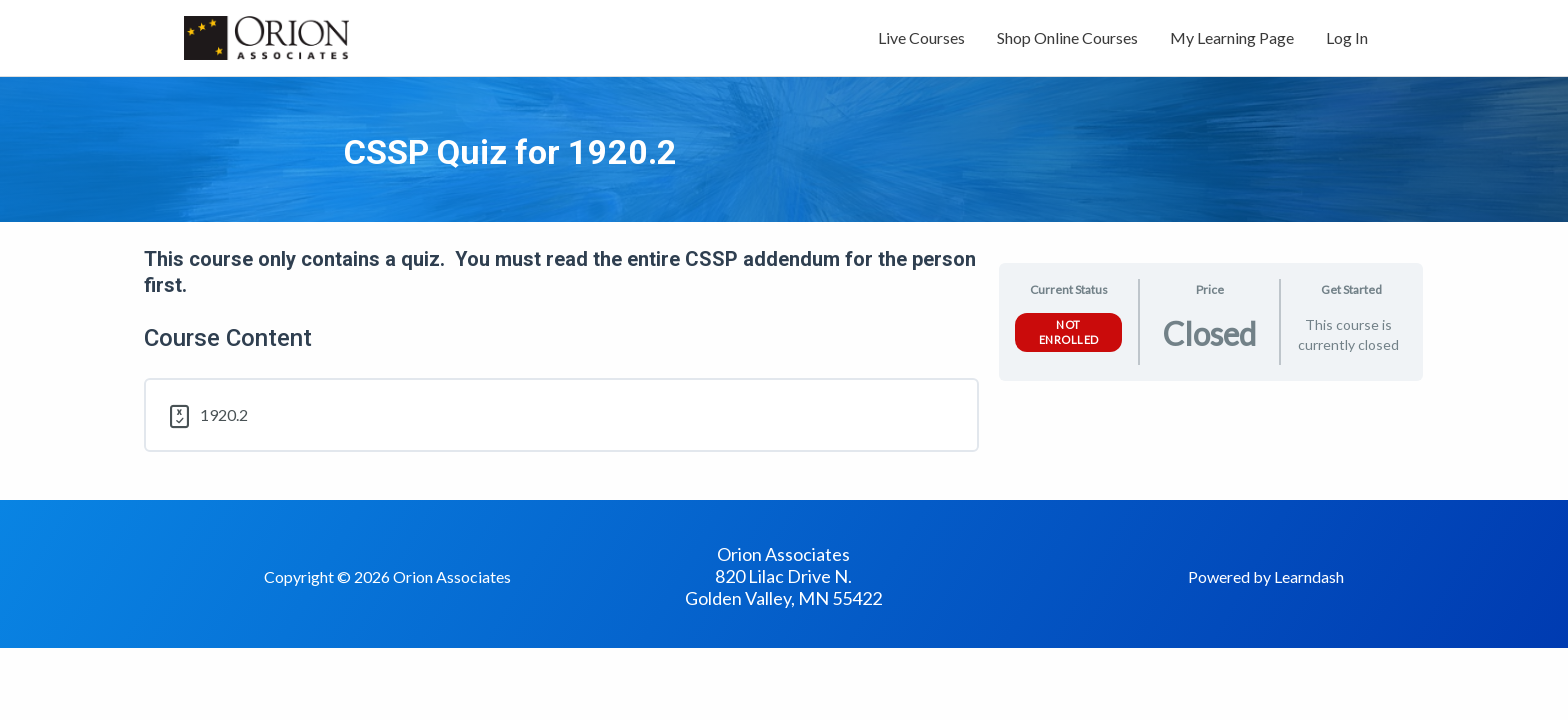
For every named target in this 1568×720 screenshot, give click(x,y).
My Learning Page (1232, 37)
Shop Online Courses (1067, 37)
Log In (1347, 37)
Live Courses (921, 37)
